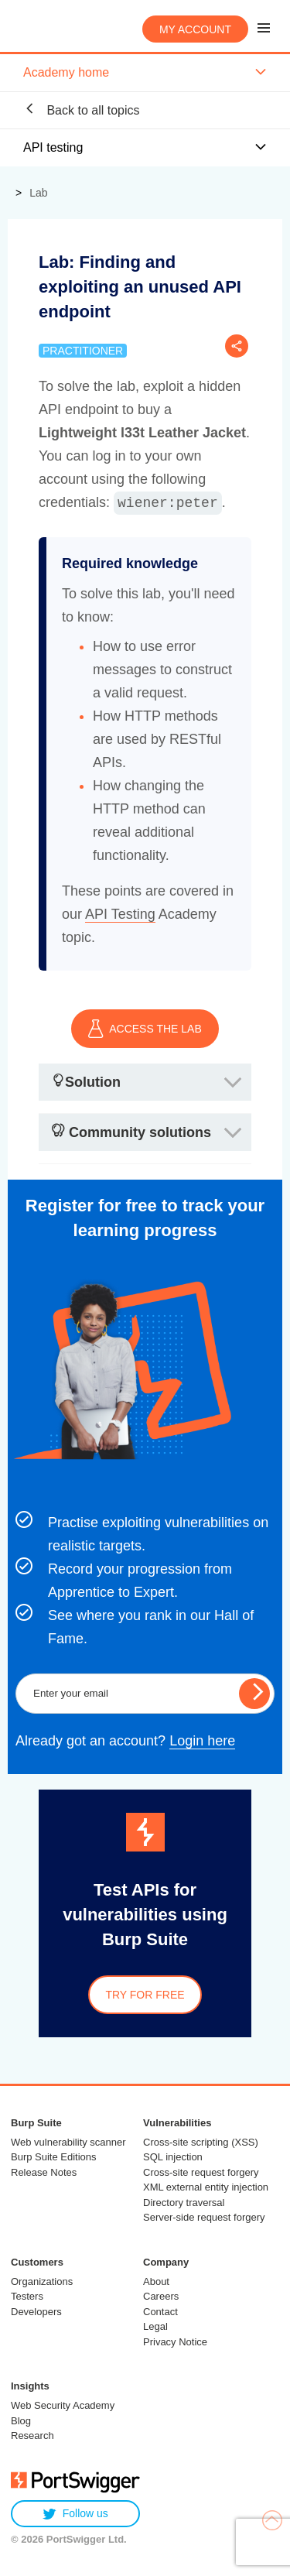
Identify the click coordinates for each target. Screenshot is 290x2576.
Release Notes (44, 2172)
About (156, 2281)
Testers (27, 2296)
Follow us (75, 2513)
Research (32, 2435)
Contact (160, 2311)
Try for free (144, 1995)
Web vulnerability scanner (68, 2142)
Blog (21, 2421)
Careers (161, 2296)
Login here (202, 1741)
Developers (36, 2311)
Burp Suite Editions (54, 2157)
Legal (155, 2326)
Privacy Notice (175, 2342)
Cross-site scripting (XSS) (200, 2142)
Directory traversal (183, 2202)
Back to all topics (81, 109)
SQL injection (173, 2157)
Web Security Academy (62, 2405)
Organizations (42, 2281)
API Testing (120, 914)
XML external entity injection (205, 2187)
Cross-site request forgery (201, 2172)
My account (195, 29)
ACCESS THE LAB (145, 1028)
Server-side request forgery (204, 2217)
